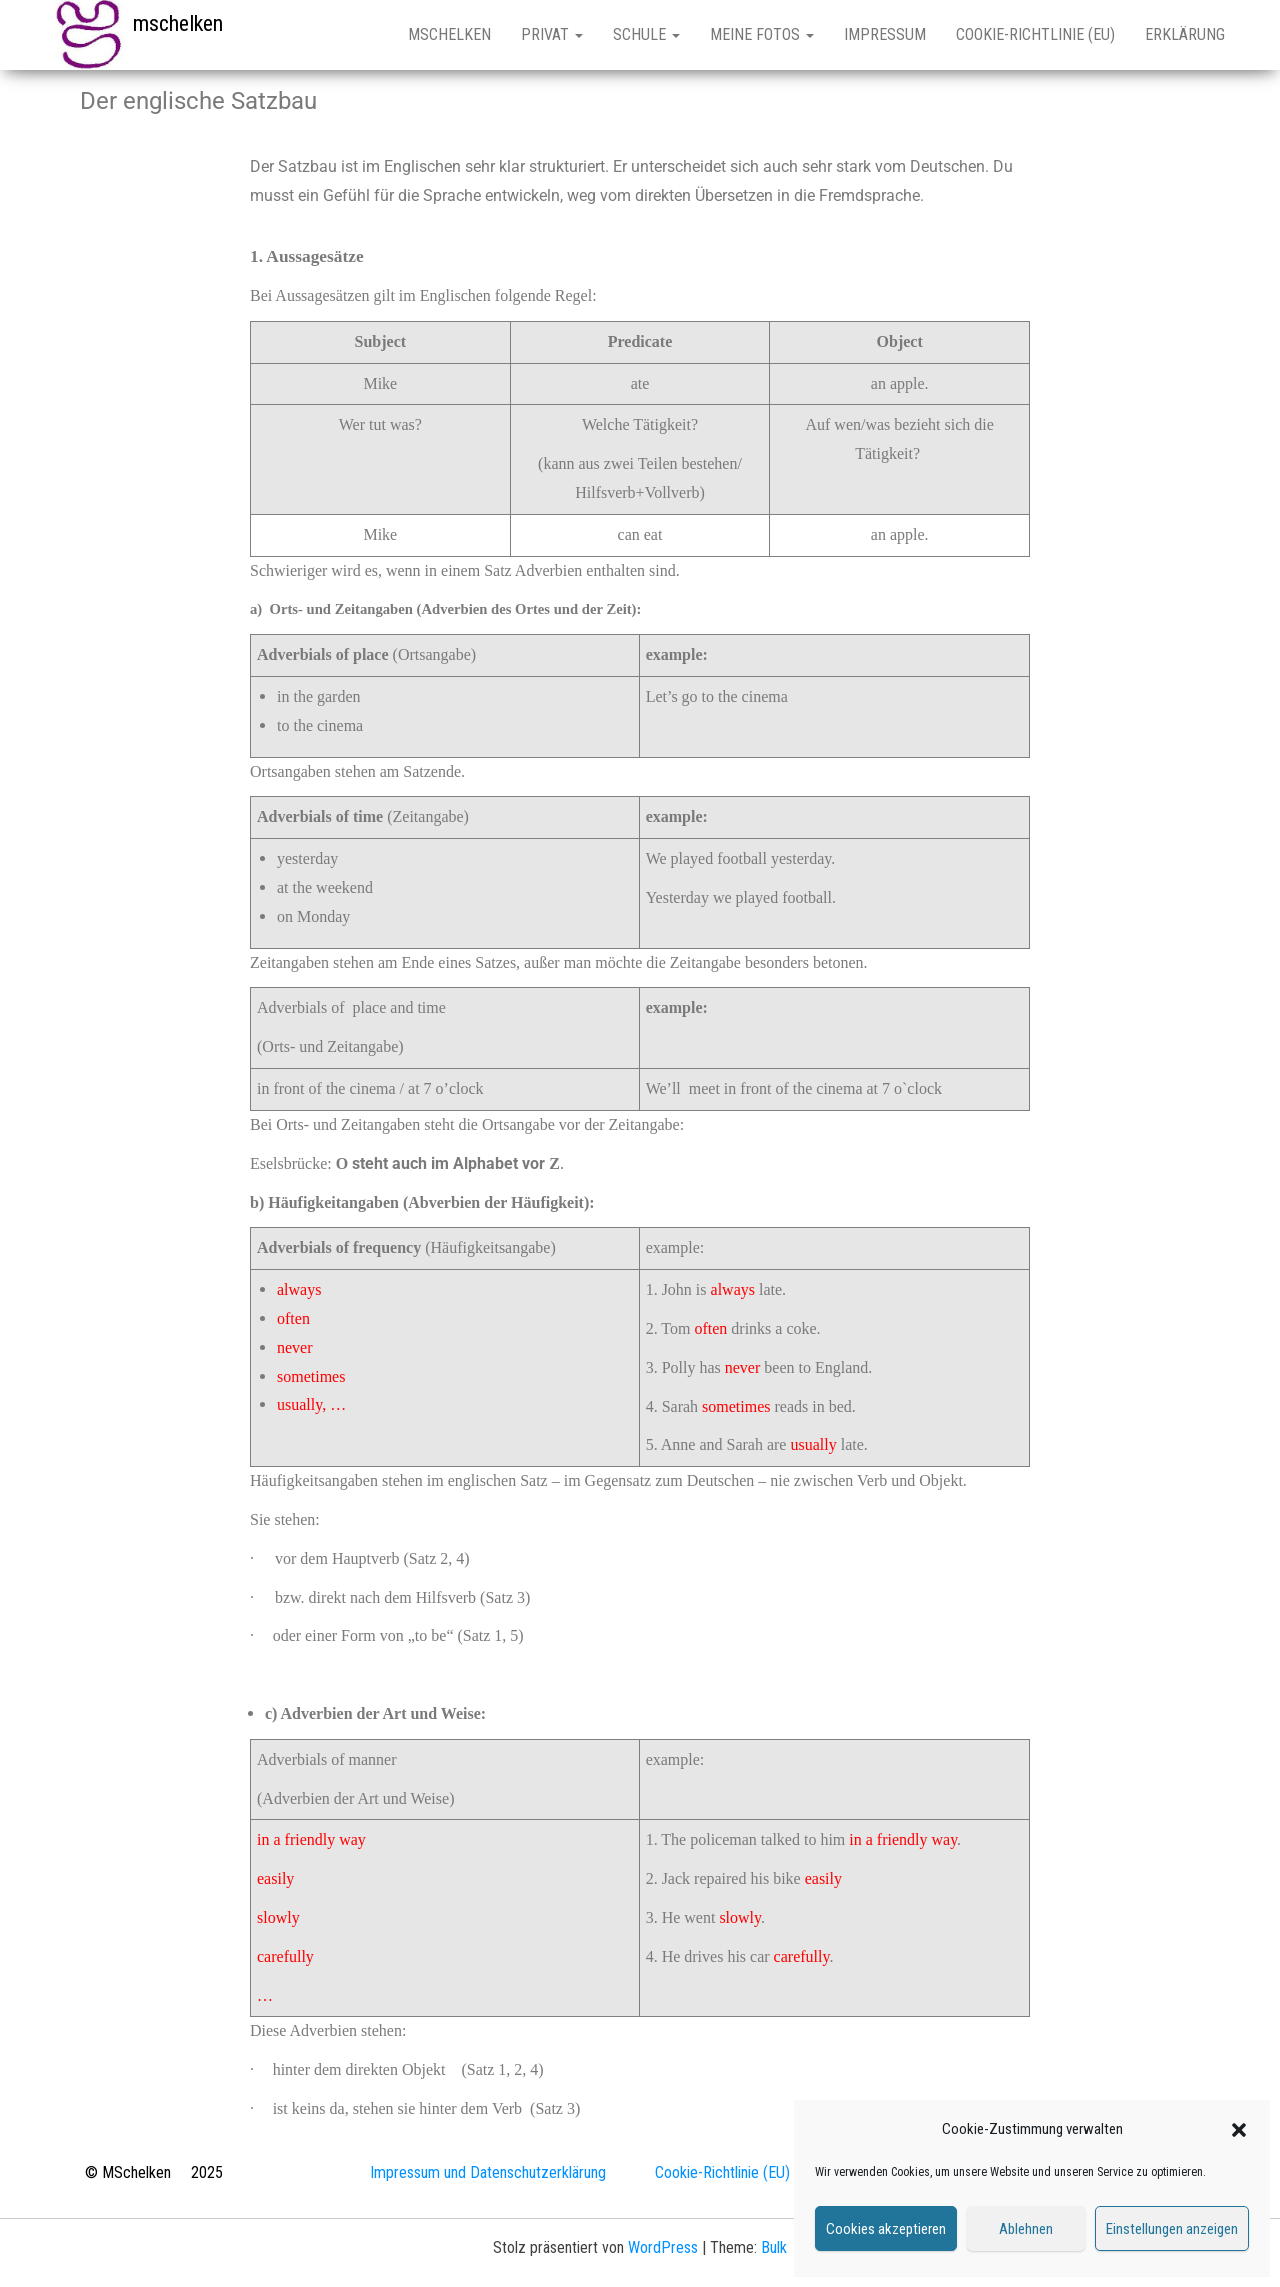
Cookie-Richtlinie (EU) (1035, 34)
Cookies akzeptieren (886, 2229)
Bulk (774, 2247)
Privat (552, 34)
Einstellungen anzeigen (1172, 2229)
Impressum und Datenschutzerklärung (488, 2172)
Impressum (885, 34)
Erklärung (1185, 34)
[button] (1239, 2130)
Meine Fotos (762, 34)
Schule (646, 34)
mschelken (178, 23)
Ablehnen (1026, 2229)
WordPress (663, 2247)
